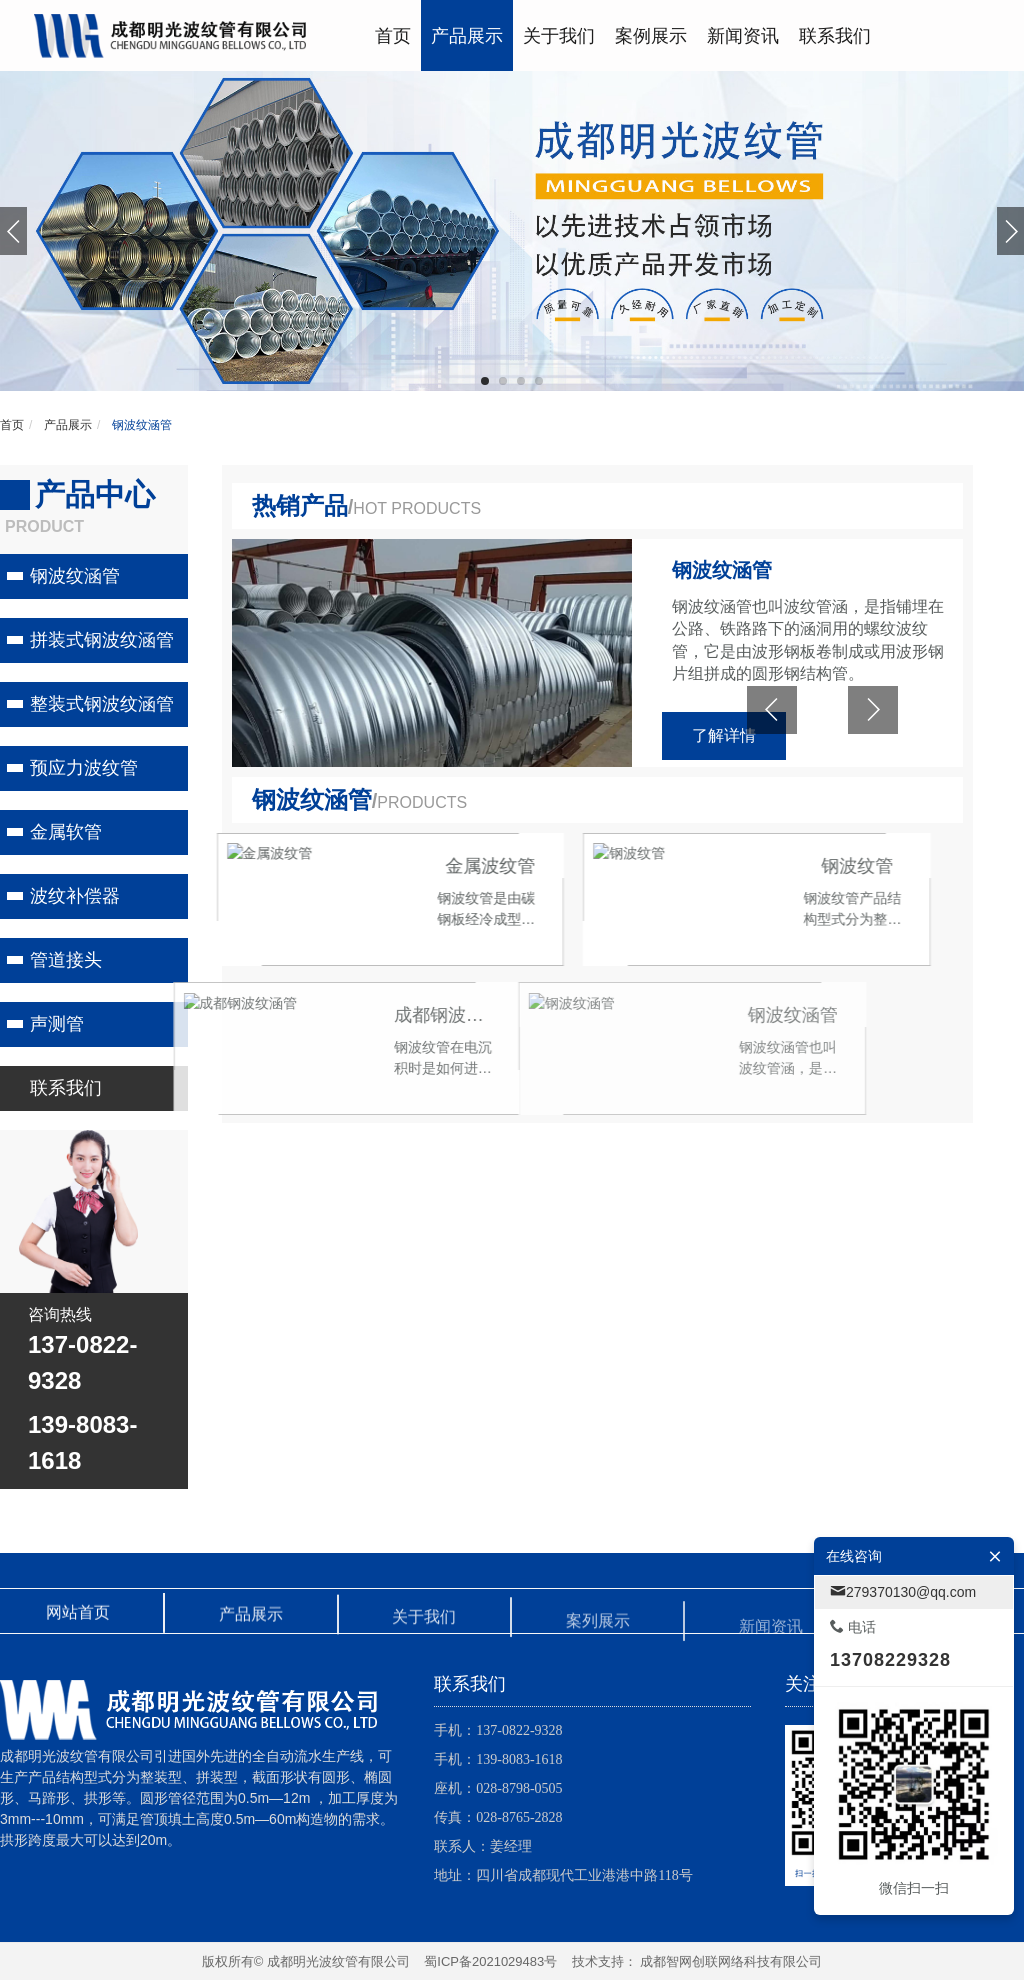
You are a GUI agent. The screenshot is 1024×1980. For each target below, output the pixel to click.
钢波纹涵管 (140, 425)
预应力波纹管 (84, 768)
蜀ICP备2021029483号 (490, 1961)
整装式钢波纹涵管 (102, 704)
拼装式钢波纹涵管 (102, 640)
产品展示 (66, 425)
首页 (12, 425)
